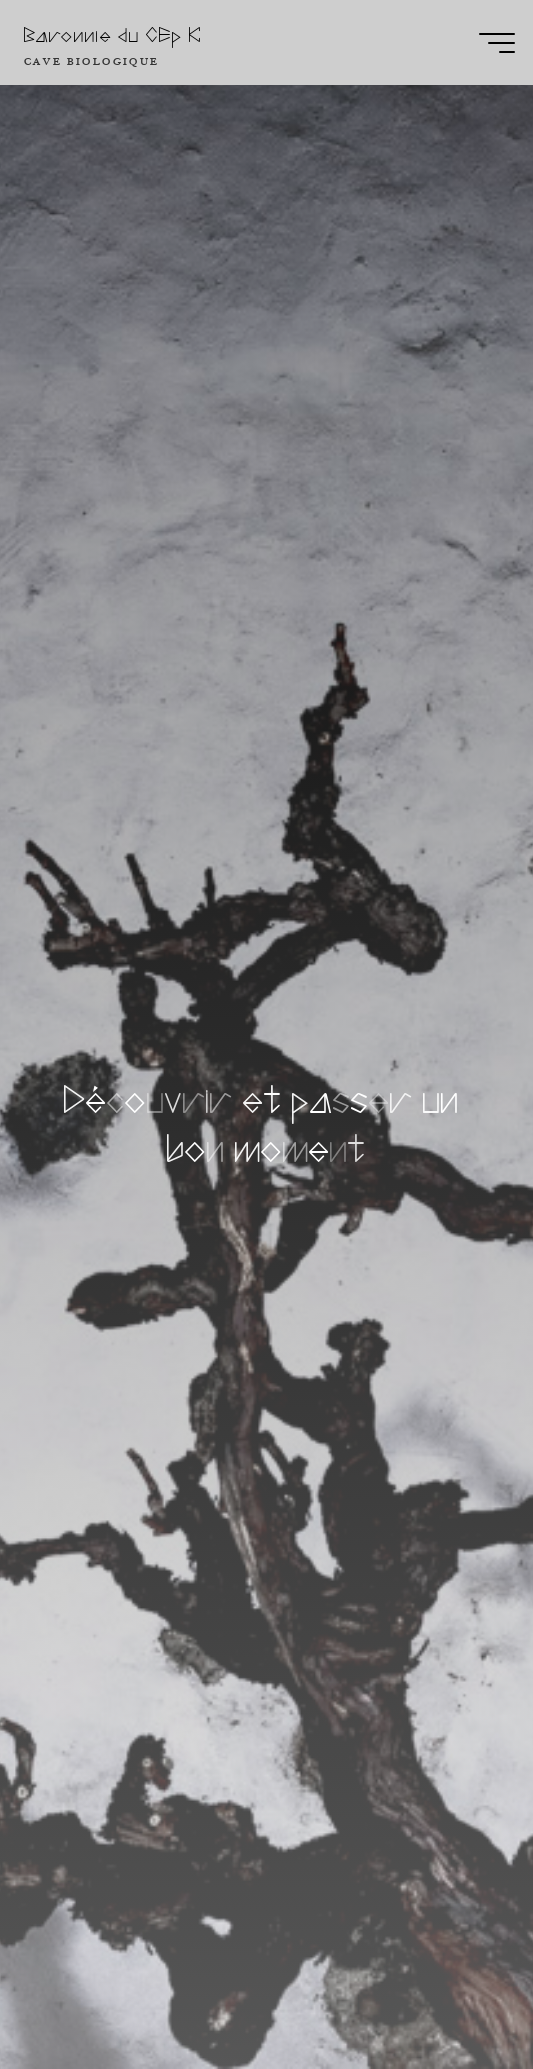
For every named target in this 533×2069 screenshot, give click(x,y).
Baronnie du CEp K (113, 35)
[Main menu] (497, 43)
